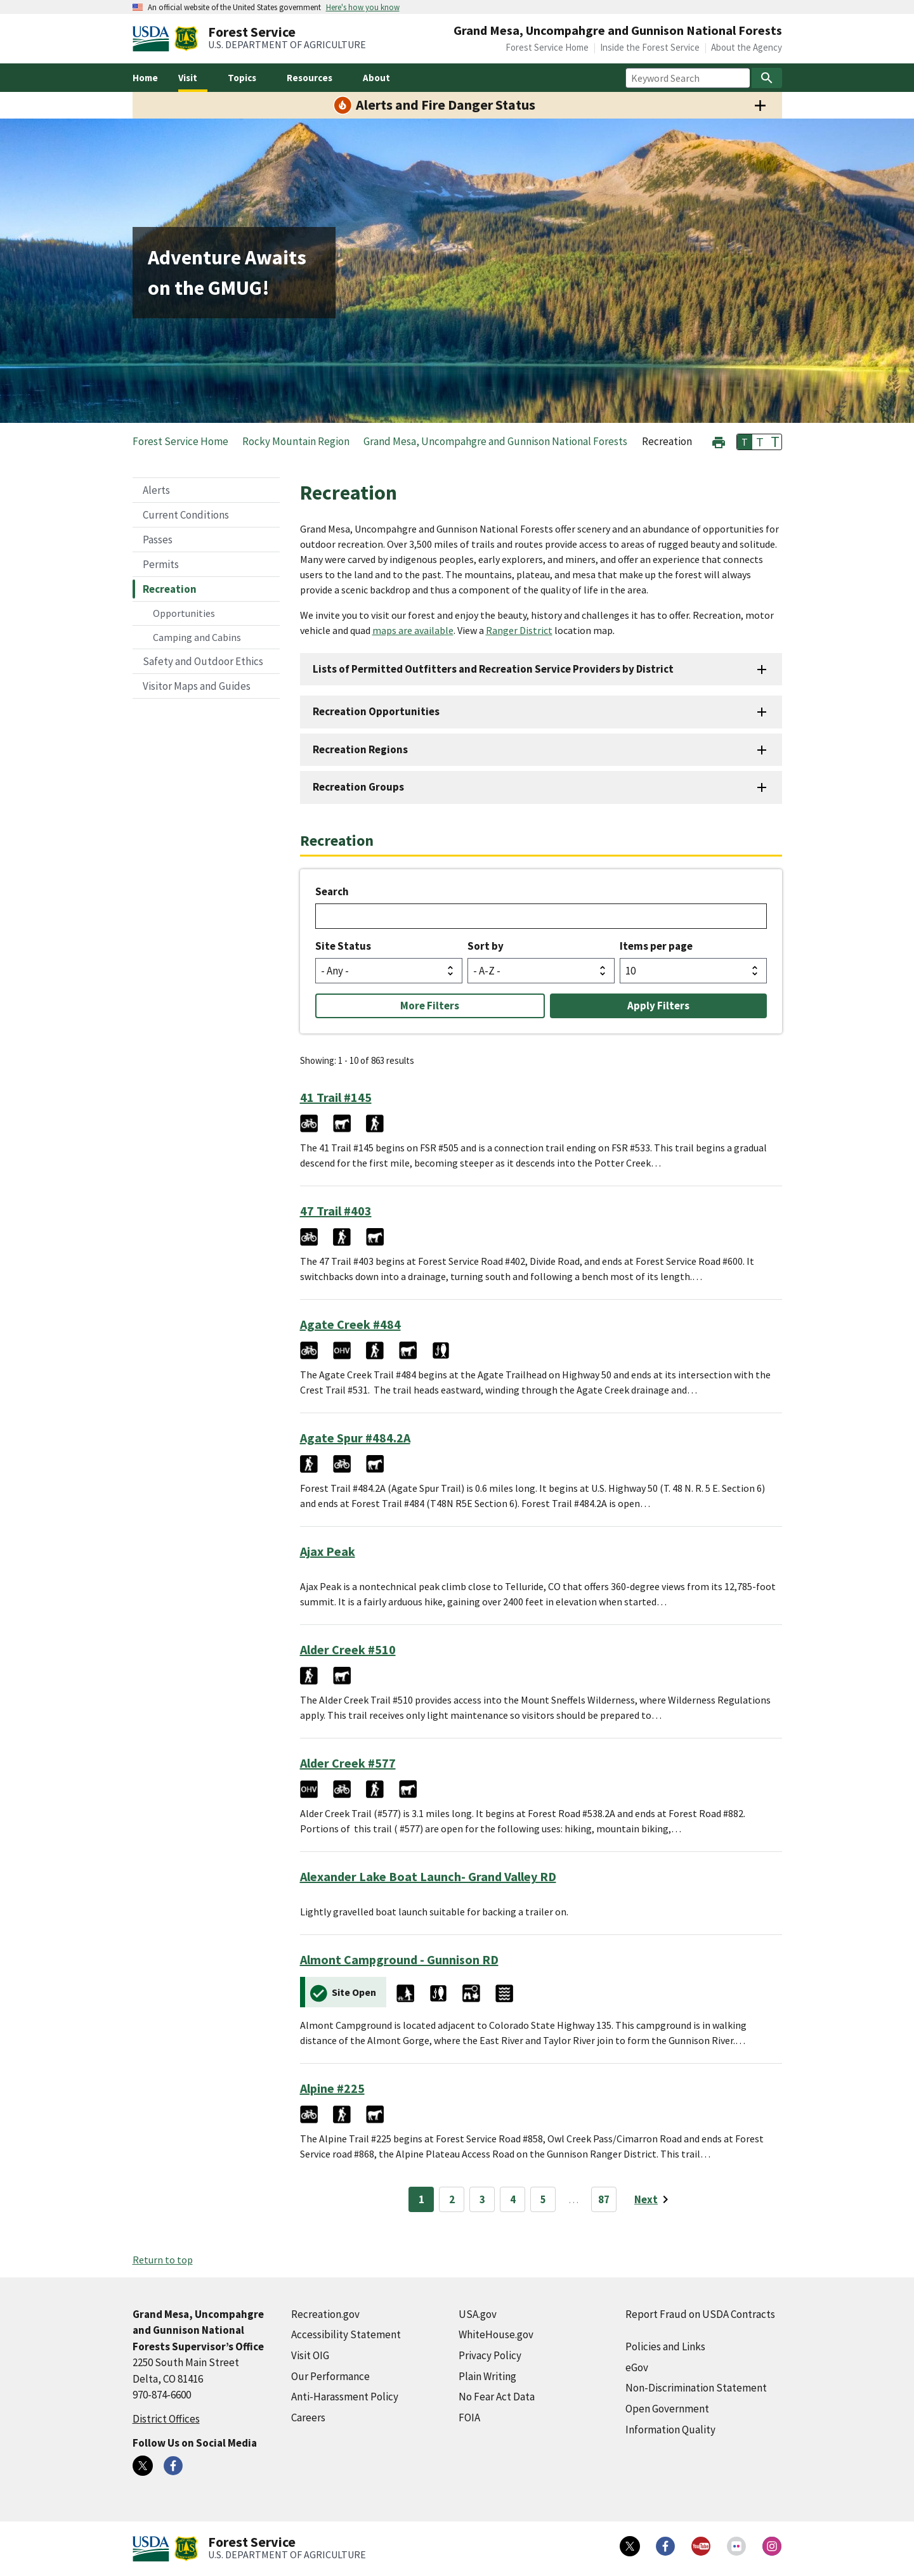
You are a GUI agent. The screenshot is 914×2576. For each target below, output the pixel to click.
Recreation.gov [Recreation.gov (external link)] (325, 2314)
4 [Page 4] (513, 2199)
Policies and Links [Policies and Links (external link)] (665, 2346)
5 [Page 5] (543, 2199)
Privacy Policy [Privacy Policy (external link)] (490, 2355)
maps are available (413, 630)
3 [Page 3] (482, 2199)
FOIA (469, 2417)
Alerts (156, 490)
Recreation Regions (360, 749)
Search (332, 891)
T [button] (744, 442)
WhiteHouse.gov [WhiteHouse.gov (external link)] (496, 2334)
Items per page (656, 946)
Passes (158, 540)
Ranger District (519, 630)
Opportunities (184, 613)
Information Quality (670, 2430)
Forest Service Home (547, 47)
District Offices (166, 2419)
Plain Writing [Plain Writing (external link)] (487, 2376)
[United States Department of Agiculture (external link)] (153, 38)
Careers (308, 2417)
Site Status (343, 946)
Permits (161, 564)
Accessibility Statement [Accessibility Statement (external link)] (346, 2334)
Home (145, 78)
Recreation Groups (358, 787)
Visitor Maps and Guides (197, 686)
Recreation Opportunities (376, 711)
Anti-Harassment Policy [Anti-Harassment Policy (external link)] (344, 2397)
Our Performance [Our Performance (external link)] (330, 2376)
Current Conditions (186, 515)
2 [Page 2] (452, 2199)
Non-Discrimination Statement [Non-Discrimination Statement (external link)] (696, 2388)
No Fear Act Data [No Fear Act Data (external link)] (497, 2397)
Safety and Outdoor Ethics (203, 661)
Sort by (485, 946)
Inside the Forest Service (650, 47)
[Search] (767, 78)
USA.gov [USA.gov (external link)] (478, 2314)
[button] (718, 441)
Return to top (163, 2259)
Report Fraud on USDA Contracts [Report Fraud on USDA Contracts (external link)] (700, 2314)
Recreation (170, 589)
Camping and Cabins (197, 637)
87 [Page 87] (604, 2199)
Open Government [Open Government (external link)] (667, 2409)
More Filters (429, 1006)
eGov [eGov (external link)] (636, 2367)
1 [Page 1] (421, 2199)
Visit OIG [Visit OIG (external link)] (310, 2355)
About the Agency (746, 47)
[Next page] (653, 2199)
